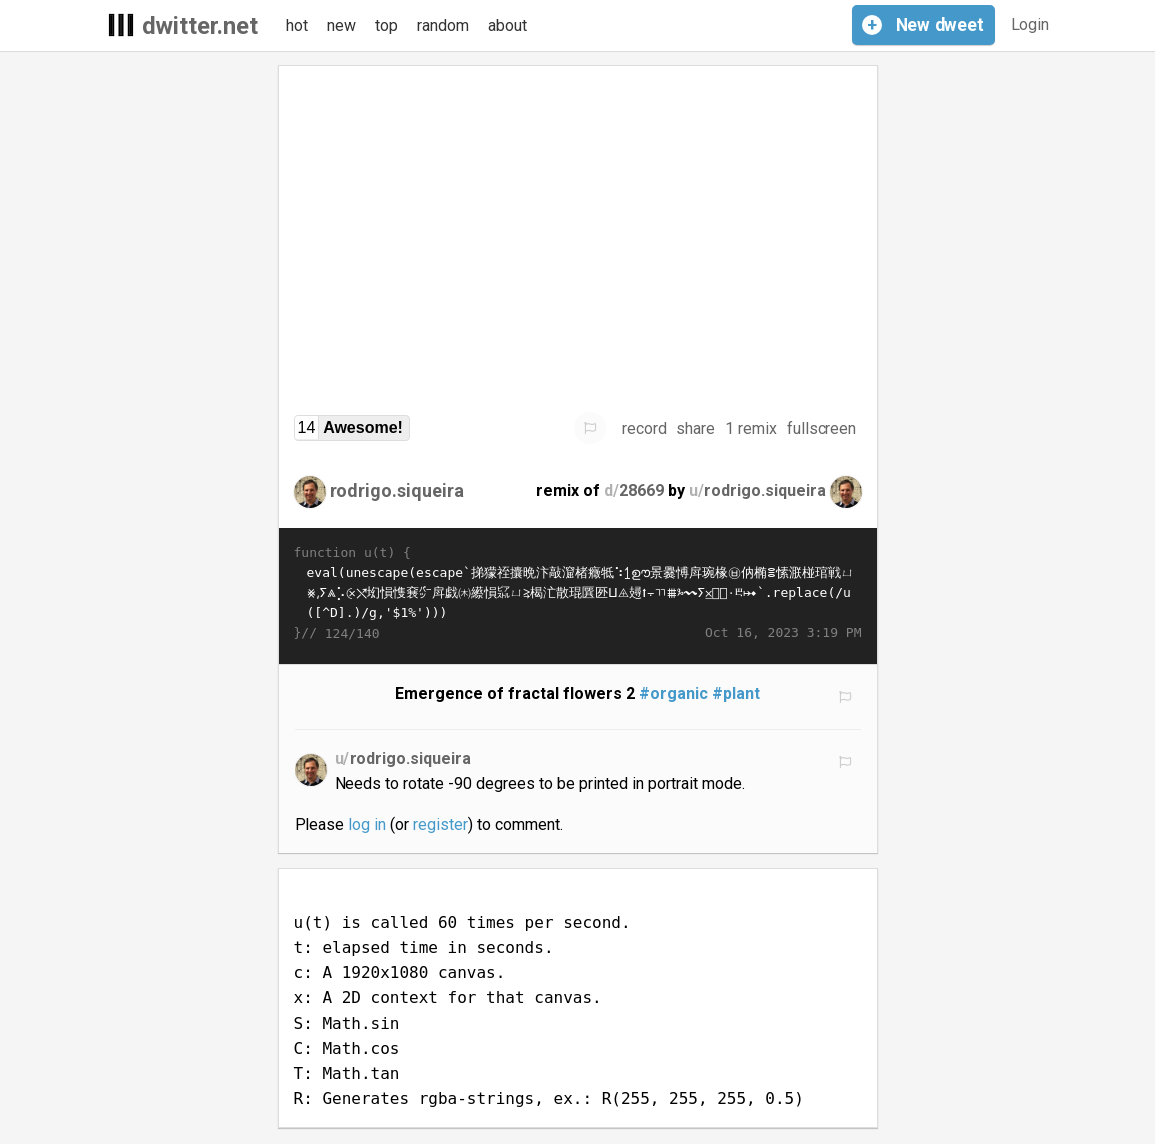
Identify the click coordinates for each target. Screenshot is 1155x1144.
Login (1030, 24)
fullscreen (822, 428)
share (695, 428)
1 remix (751, 428)
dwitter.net (200, 26)
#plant (736, 693)
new (341, 25)
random (443, 25)
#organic (673, 693)
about (507, 25)
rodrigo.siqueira (397, 490)
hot (297, 25)
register (440, 824)
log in (367, 824)
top (386, 25)
